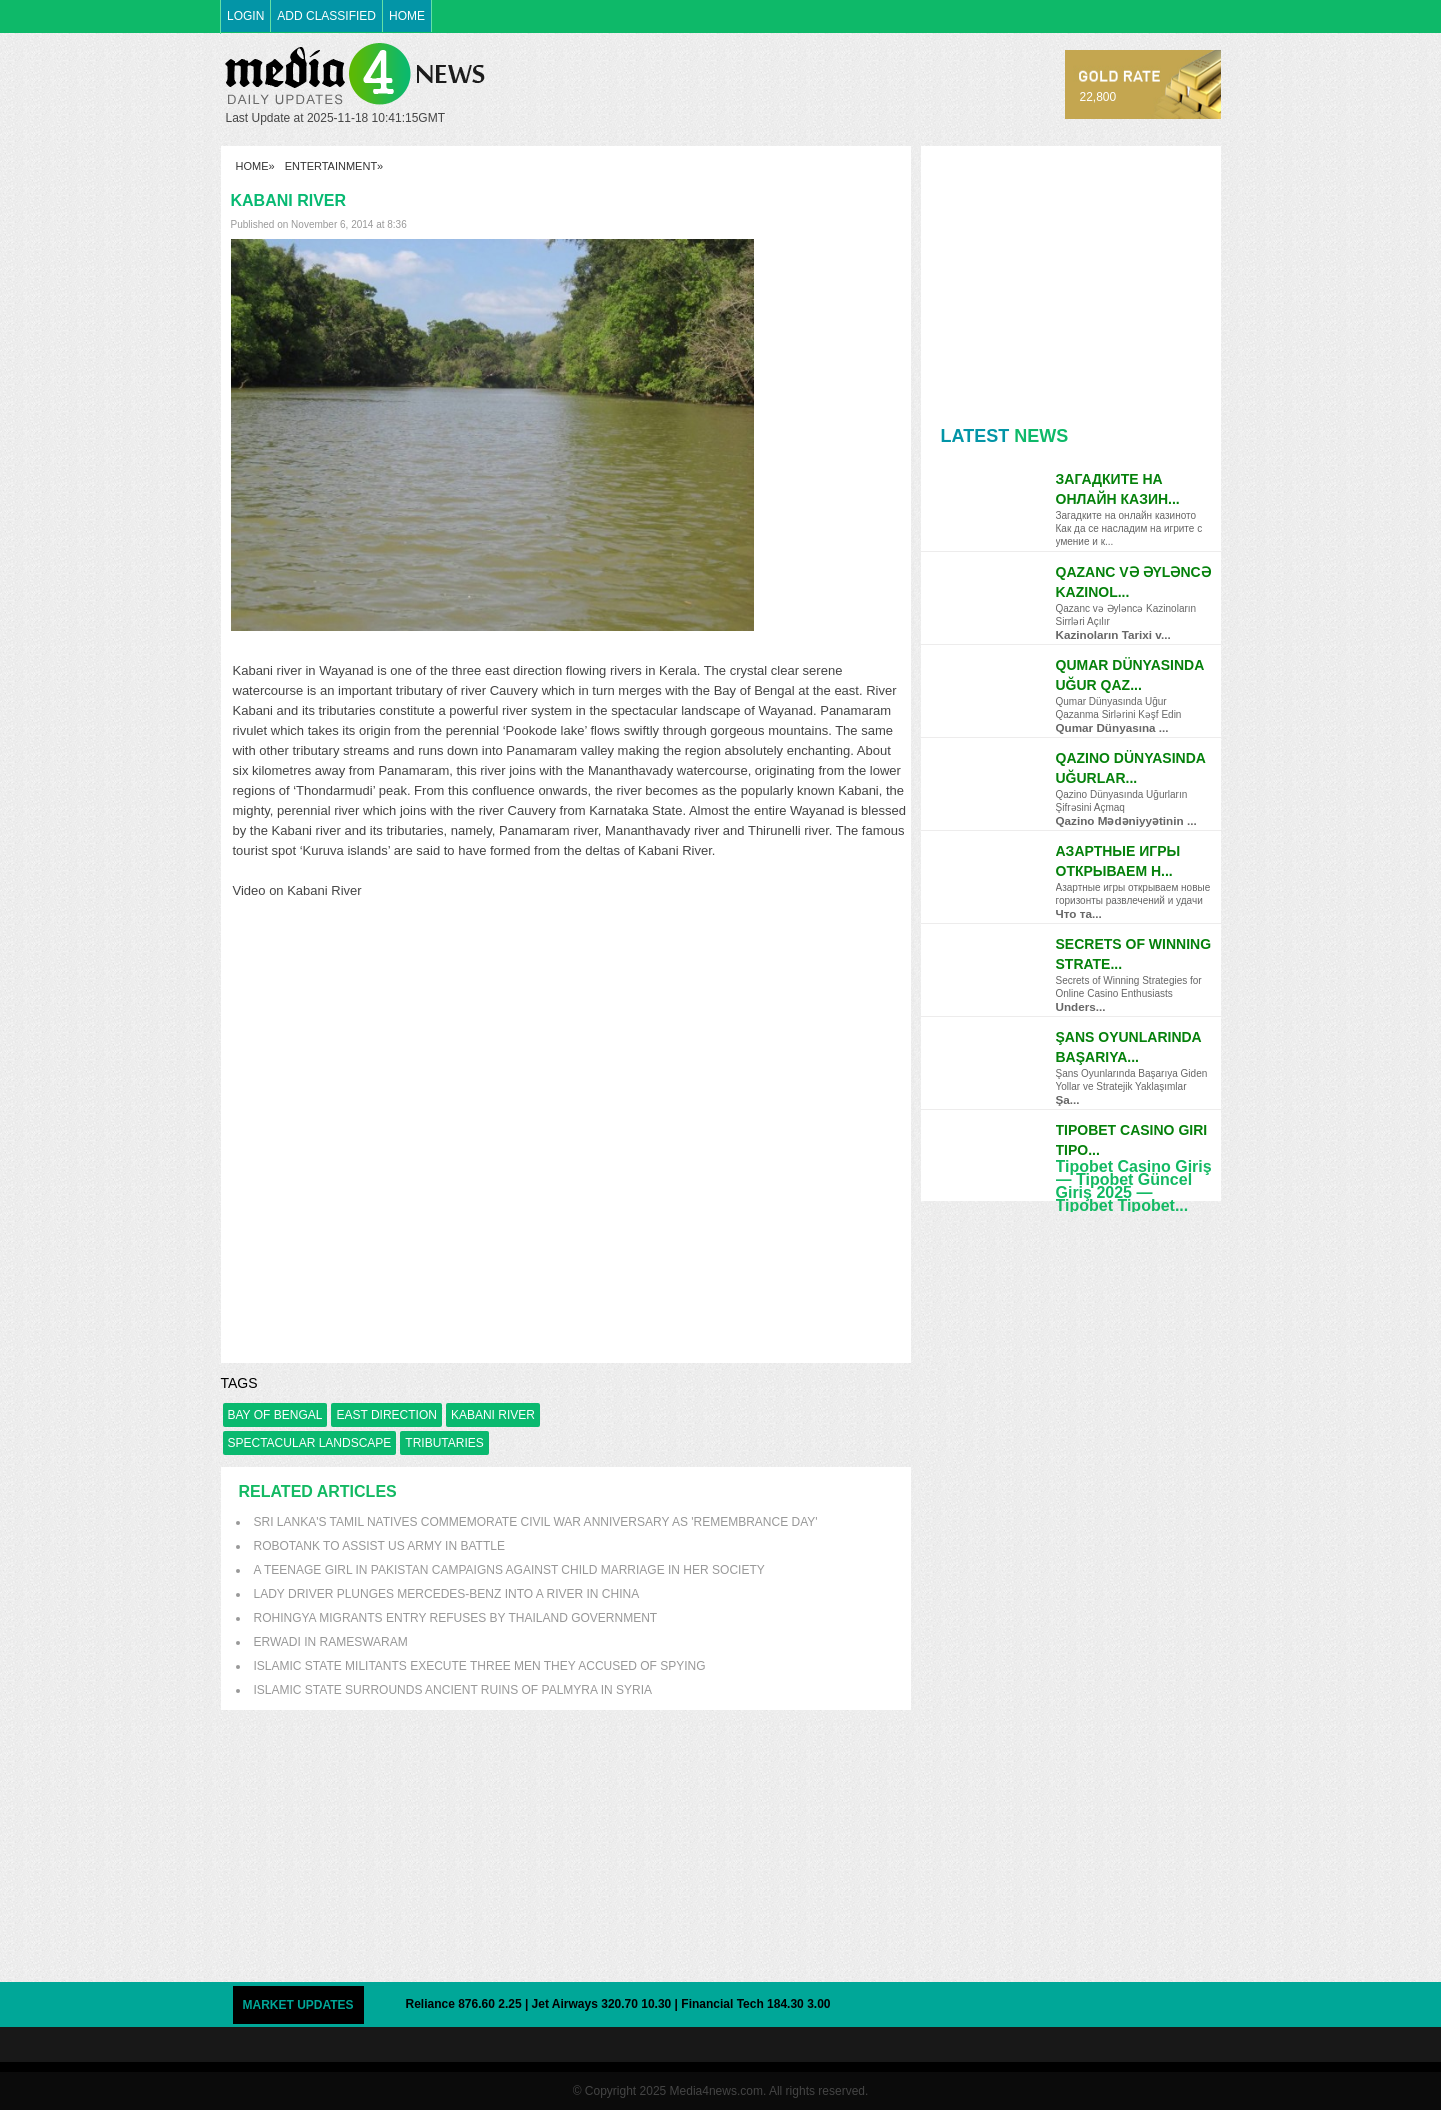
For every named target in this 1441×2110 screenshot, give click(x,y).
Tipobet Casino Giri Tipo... (1132, 1140)
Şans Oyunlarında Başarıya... (1129, 1047)
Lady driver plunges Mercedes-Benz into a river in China (447, 1594)
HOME (407, 16)
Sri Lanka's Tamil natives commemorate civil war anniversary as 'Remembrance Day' (536, 1522)
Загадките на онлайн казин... (1118, 489)
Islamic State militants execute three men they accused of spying (480, 1666)
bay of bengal (275, 1415)
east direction (386, 1415)
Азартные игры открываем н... (1118, 861)
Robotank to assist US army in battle (379, 1546)
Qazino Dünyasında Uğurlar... (1131, 768)
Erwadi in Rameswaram (331, 1642)
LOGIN (245, 16)
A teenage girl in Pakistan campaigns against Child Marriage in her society (509, 1570)
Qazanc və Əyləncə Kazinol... (1133, 582)
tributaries (444, 1443)
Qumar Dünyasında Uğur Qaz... (1130, 675)
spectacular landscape (310, 1443)
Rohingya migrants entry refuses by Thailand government (456, 1618)
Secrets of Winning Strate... (1134, 954)
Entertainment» (334, 166)
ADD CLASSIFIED (326, 16)
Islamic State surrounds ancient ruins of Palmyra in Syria (453, 1690)
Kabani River (493, 1415)
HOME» (255, 166)
